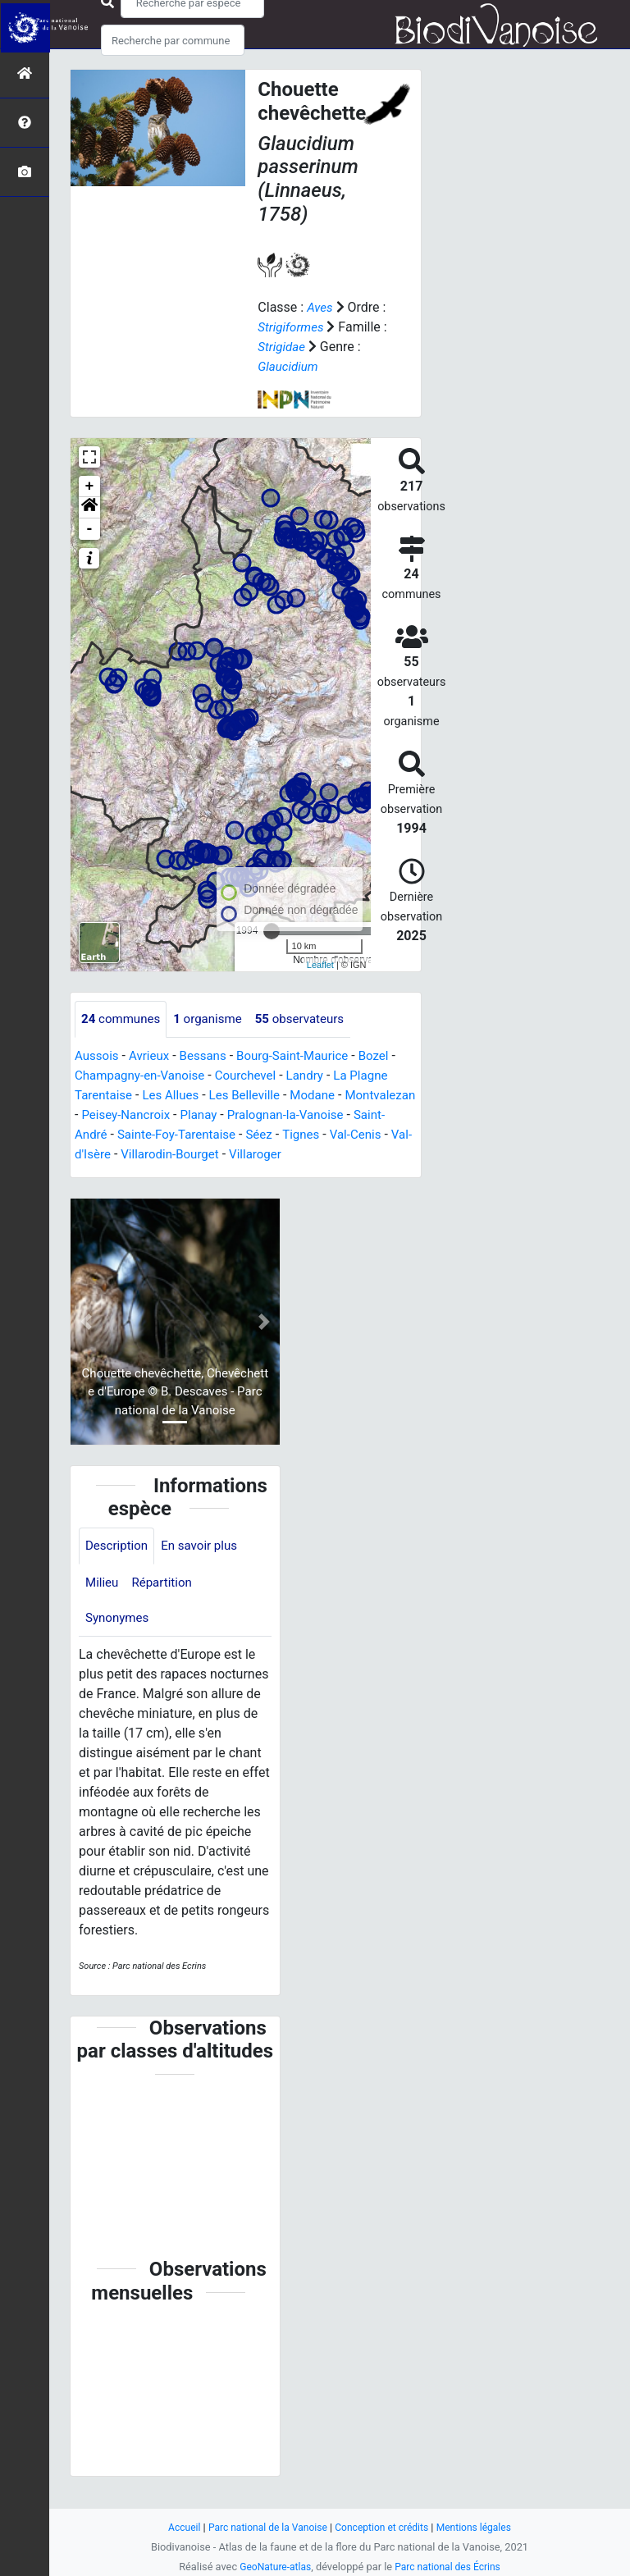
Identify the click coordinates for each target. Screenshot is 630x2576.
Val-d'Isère (219, 1154)
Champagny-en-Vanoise (143, 1076)
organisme (214, 1019)
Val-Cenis (151, 1154)
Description (118, 1566)
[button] (89, 507)
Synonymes (119, 1641)
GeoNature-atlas (272, 2566)
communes (123, 1019)
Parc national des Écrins (450, 2566)
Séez (359, 1135)
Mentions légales (481, 2527)
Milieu (103, 1604)
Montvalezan (112, 1115)
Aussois (98, 1056)
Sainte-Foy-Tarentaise (272, 1135)
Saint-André (165, 1135)
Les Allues (176, 1095)
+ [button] (89, 486)
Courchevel (255, 1076)
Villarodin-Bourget (311, 1154)
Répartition (166, 1604)
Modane (325, 1095)
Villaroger (102, 1174)
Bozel (389, 1056)
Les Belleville (253, 1095)
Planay (284, 1115)
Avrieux (152, 1056)
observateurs (311, 1019)
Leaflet (320, 964)
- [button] (89, 529)
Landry (317, 1076)
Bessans (210, 1056)
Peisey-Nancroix (207, 1115)
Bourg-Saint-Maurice (303, 1056)
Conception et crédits (384, 2527)
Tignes (94, 1154)
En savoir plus (205, 1566)
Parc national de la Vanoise (263, 2527)
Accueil (175, 2527)
